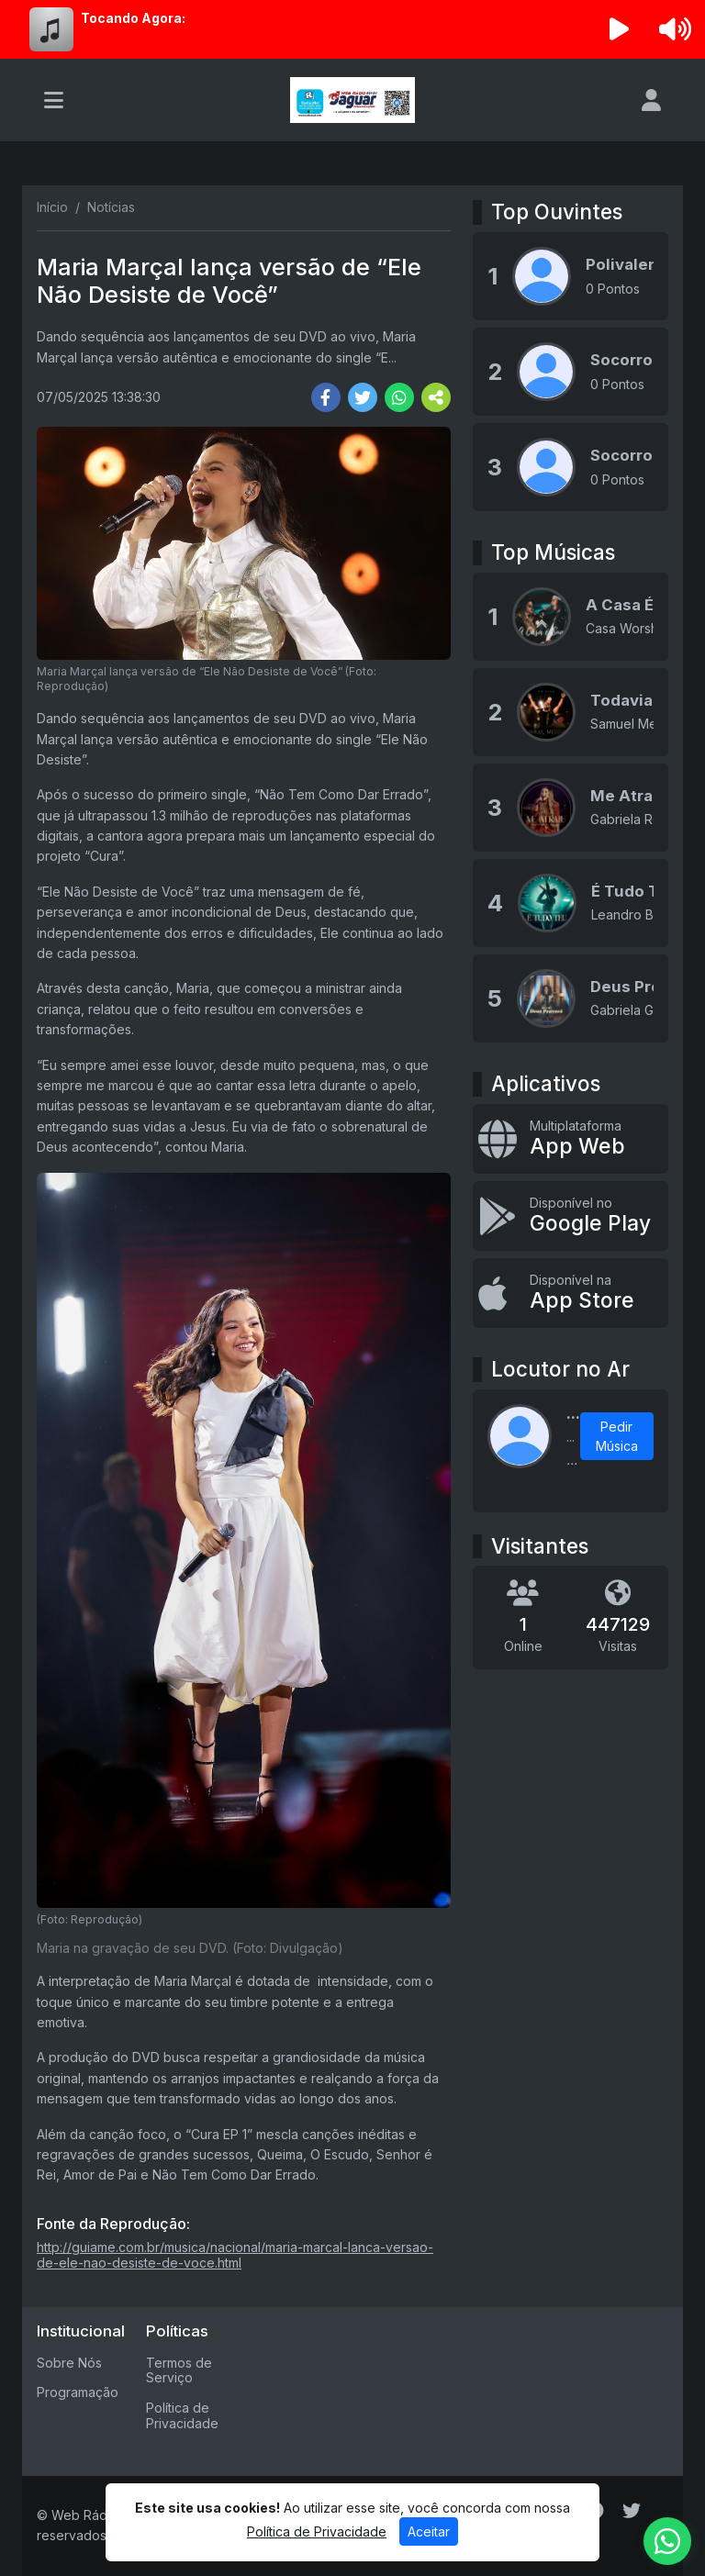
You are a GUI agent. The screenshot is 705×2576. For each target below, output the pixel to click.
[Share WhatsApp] (399, 397)
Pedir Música (617, 1436)
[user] (651, 100)
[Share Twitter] (362, 397)
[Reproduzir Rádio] (619, 29)
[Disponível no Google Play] (570, 1216)
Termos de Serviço (179, 2370)
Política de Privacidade (182, 2415)
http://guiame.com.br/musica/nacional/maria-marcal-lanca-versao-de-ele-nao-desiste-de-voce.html (235, 2254)
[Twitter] (631, 2511)
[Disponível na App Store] (570, 1293)
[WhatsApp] (667, 2541)
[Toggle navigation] (53, 100)
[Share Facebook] (326, 397)
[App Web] (570, 1139)
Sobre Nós (69, 2362)
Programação (77, 2392)
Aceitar (429, 2531)
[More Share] (436, 397)
